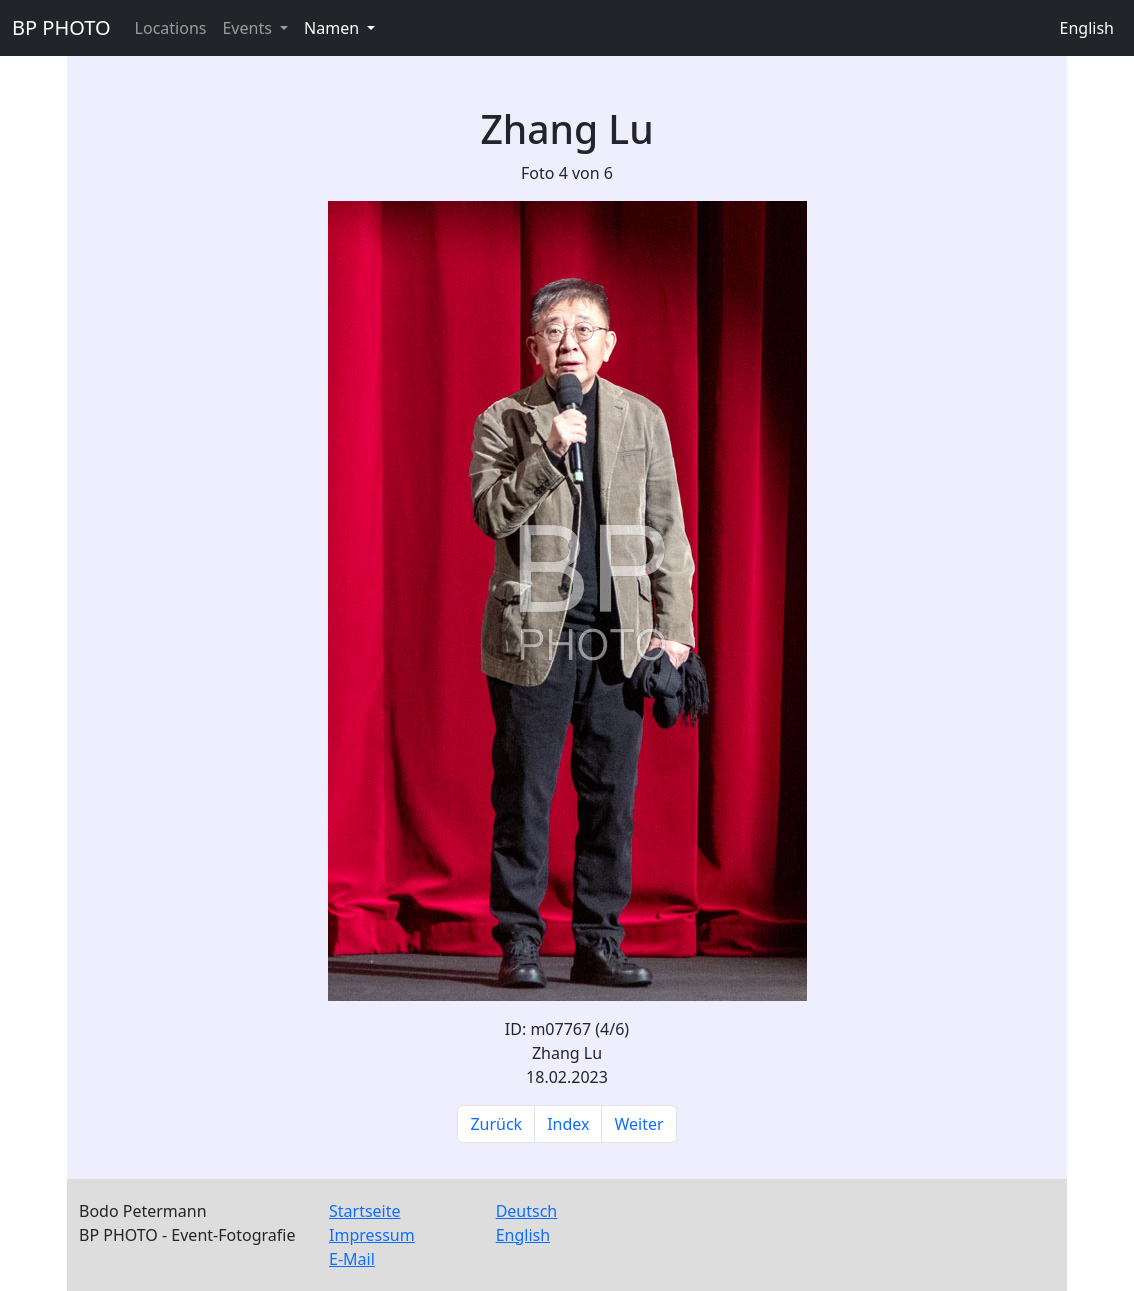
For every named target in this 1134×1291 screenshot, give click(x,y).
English (1087, 28)
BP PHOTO (61, 27)
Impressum (372, 1235)
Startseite (365, 1211)
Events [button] (249, 28)
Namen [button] (333, 28)
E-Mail (352, 1259)
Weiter (638, 1124)
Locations (171, 28)
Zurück (496, 1124)
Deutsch (527, 1211)
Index (568, 1124)
